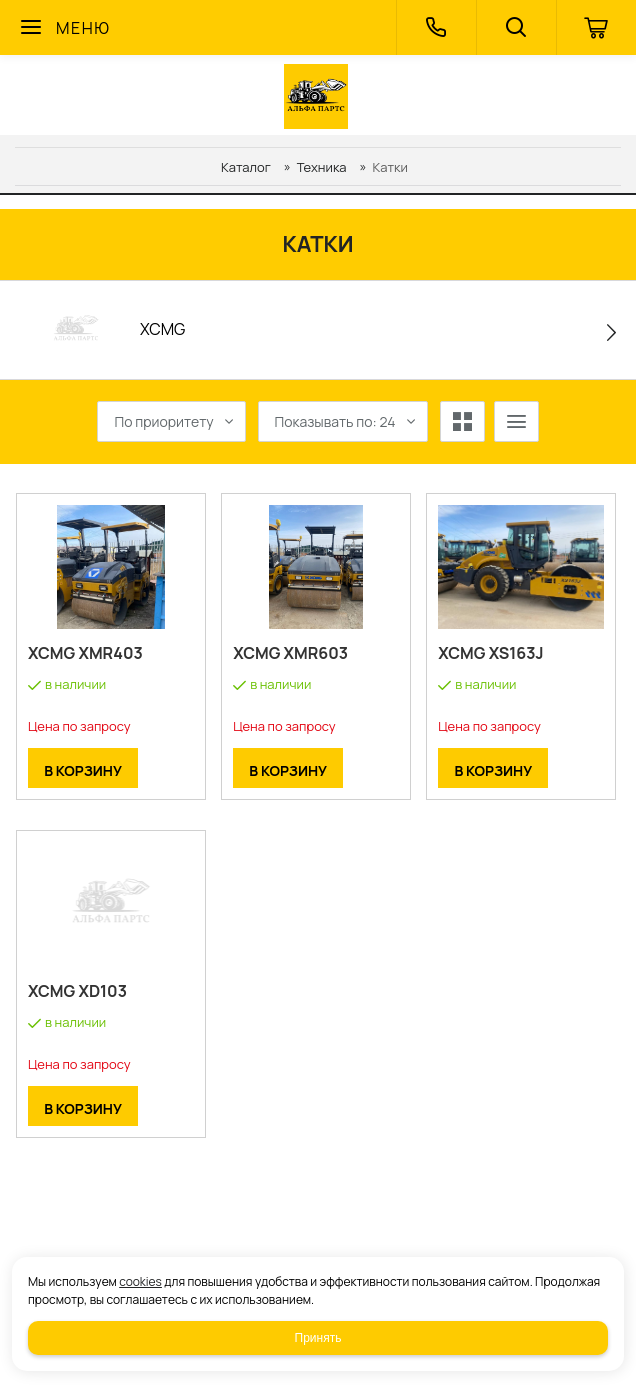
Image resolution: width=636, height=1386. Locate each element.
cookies (140, 1281)
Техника (322, 167)
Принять (318, 1338)
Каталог (246, 167)
